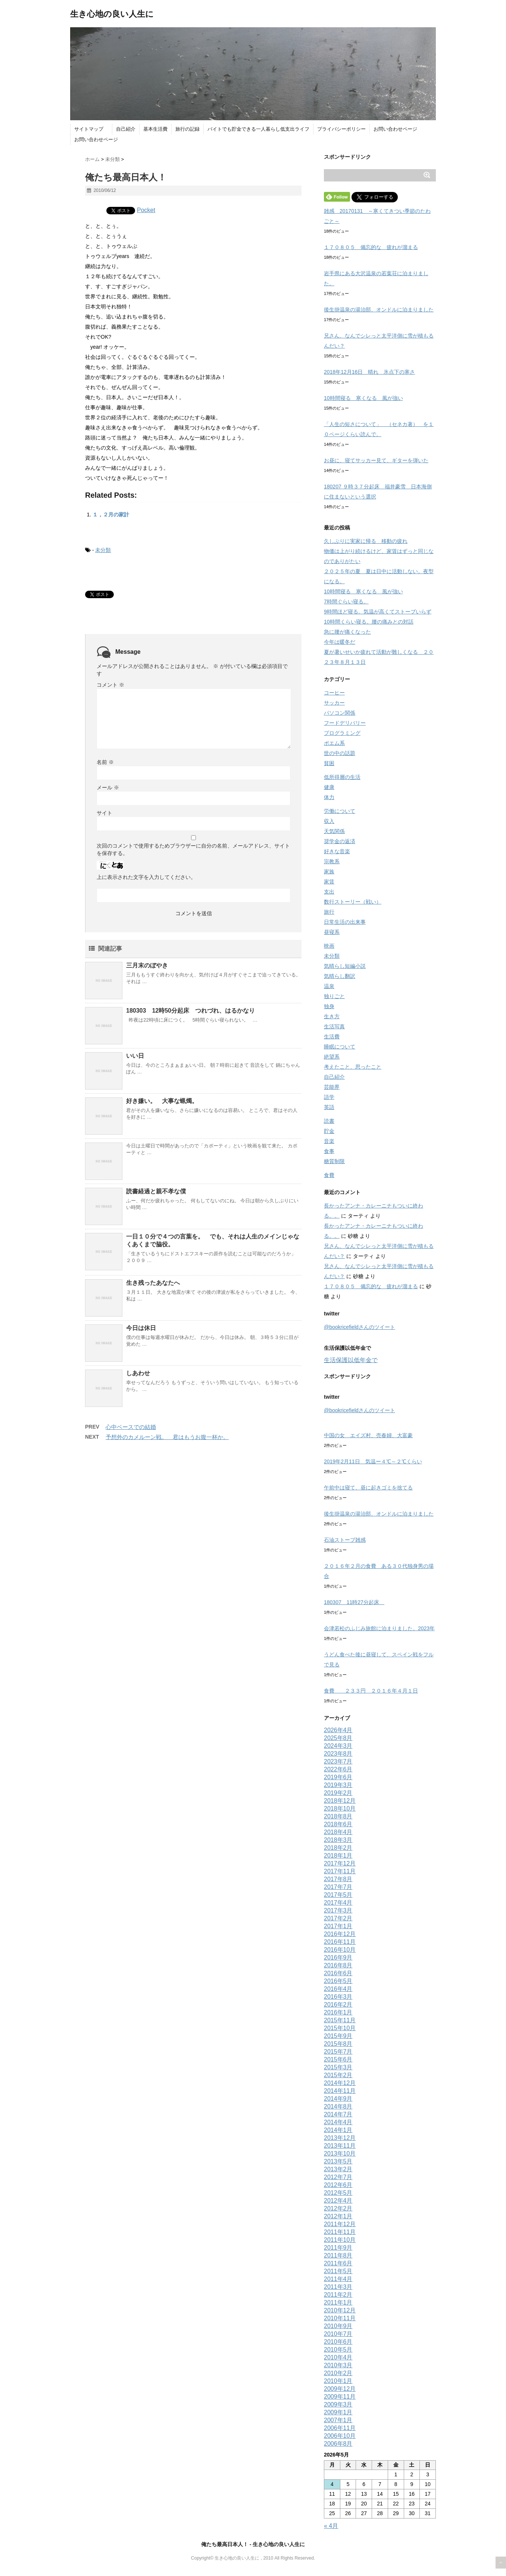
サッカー (334, 703)
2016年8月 (338, 1965)
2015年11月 (340, 2020)
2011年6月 (338, 2263)
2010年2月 (338, 2373)
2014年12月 (340, 2083)
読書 (329, 1121)
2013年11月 (340, 2145)
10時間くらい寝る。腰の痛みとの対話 (368, 622)
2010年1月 (338, 2381)
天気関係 (334, 831)
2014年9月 (338, 2098)
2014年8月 (338, 2106)
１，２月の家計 (111, 515)
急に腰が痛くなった (347, 632)
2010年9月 (338, 2326)
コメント (110, 685)
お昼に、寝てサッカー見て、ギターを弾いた (376, 460)
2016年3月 (338, 1997)
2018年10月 (340, 1808)
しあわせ (138, 1373)
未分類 (103, 550)
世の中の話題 (339, 753)
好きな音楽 (337, 851)
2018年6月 (338, 1824)
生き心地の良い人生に (112, 14)
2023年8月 (338, 1753)
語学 (329, 1097)
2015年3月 (338, 2067)
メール (108, 787)
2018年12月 (340, 1800)
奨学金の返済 (339, 841)
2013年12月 (340, 2138)
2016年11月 (340, 1942)
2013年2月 (338, 2169)
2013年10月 (340, 2153)
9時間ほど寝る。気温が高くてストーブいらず (377, 612)
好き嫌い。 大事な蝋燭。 (162, 1101)
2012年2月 (338, 2208)
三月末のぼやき (147, 965)
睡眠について (339, 1047)
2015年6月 (338, 2059)
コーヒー (334, 693)
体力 (329, 797)
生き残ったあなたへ (153, 1283)
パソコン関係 (339, 713)
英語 (329, 1107)
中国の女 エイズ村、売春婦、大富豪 (368, 1435)
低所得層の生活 (342, 777)
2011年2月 (338, 2294)
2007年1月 (338, 2420)
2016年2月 (338, 2004)
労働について (339, 811)
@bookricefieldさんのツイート (359, 1327)
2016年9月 (338, 1957)
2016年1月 (338, 2012)
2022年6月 (338, 1769)
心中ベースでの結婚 (131, 1427)
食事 (329, 1151)
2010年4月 (338, 2357)
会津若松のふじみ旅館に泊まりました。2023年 (379, 1628)
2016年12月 (340, 1934)
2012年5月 (338, 2193)
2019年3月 (338, 1785)
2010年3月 (338, 2365)
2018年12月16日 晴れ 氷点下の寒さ (369, 372)
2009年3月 (338, 2404)
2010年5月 (338, 2349)
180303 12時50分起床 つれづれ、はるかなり (190, 1010)
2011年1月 (338, 2302)
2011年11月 (340, 2232)
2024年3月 (338, 1746)
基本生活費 (155, 129)
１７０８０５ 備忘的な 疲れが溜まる (371, 247)
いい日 (135, 1056)
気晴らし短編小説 (345, 966)
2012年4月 (338, 2200)
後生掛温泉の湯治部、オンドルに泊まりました (379, 310)
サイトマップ (91, 129)
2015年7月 (338, 2051)
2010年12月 (340, 2310)
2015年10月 (340, 2028)
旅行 (329, 912)
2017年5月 (338, 1895)
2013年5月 (338, 2161)
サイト (104, 813)
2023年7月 (338, 1761)
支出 (329, 892)
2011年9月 (338, 2247)
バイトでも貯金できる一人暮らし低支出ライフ (258, 129)
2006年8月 (338, 2443)
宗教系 (332, 861)
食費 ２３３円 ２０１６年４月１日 (371, 1691)
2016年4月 (338, 1989)
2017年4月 (338, 1902)
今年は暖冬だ (339, 642)
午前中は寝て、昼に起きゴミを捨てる (368, 1488)
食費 (329, 1175)
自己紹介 (125, 129)
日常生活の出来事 (345, 922)
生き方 (332, 1016)
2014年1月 (338, 2130)
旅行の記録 (187, 129)
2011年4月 (338, 2279)
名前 (105, 762)
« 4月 (331, 2526)
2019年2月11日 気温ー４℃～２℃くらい (373, 1461)
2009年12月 (340, 2389)
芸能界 (332, 1087)
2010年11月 (340, 2318)
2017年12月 (340, 1863)
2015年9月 (338, 2036)
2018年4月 (338, 1832)
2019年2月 (338, 1793)
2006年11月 (340, 2428)
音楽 (329, 1141)
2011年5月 (338, 2271)
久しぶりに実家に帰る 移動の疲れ (365, 541)
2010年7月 (338, 2334)
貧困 (329, 763)
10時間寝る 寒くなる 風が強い (363, 398)
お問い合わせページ (395, 129)
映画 (329, 946)
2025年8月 (338, 1738)
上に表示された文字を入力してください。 (146, 877)
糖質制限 (334, 1161)
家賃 (329, 882)
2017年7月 (338, 1887)
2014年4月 (338, 2122)
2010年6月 (338, 2342)
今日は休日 (141, 1328)
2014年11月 (340, 2091)
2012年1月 (338, 2216)
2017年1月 (338, 1926)
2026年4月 (338, 1730)
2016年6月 (338, 1973)
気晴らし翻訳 (339, 976)
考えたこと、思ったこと (352, 1067)
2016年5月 (338, 1981)
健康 (329, 787)
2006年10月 (340, 2436)
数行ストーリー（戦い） (352, 902)
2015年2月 (338, 2075)
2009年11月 (340, 2396)
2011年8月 (338, 2255)
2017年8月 (338, 1879)
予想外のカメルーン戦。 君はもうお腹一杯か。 (167, 1437)
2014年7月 (338, 2114)
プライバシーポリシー (341, 129)
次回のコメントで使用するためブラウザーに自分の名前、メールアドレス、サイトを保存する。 (193, 849)
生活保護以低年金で (351, 1360)
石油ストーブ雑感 (345, 1540)
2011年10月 (340, 2240)
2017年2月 (338, 1918)
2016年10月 (340, 1949)
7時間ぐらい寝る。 (346, 602)
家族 (329, 871)
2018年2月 (338, 1848)
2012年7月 (338, 2177)
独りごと (334, 996)
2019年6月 (338, 1777)
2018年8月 (338, 1816)
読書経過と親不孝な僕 (156, 1191)
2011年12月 (340, 2224)
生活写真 (334, 1026)
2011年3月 (338, 2287)
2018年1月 (338, 1855)
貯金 (329, 1131)
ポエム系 (334, 743)
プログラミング (342, 733)
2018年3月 (338, 1840)
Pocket (146, 210)
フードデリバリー (345, 723)
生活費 (332, 1037)
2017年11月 (340, 1871)
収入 (329, 821)
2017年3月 (338, 1910)
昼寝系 (332, 932)
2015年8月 (338, 2044)
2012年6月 (338, 2185)
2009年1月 (338, 2412)
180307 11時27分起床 (354, 1602)
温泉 (329, 986)
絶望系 (332, 1057)
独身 (329, 1006)
